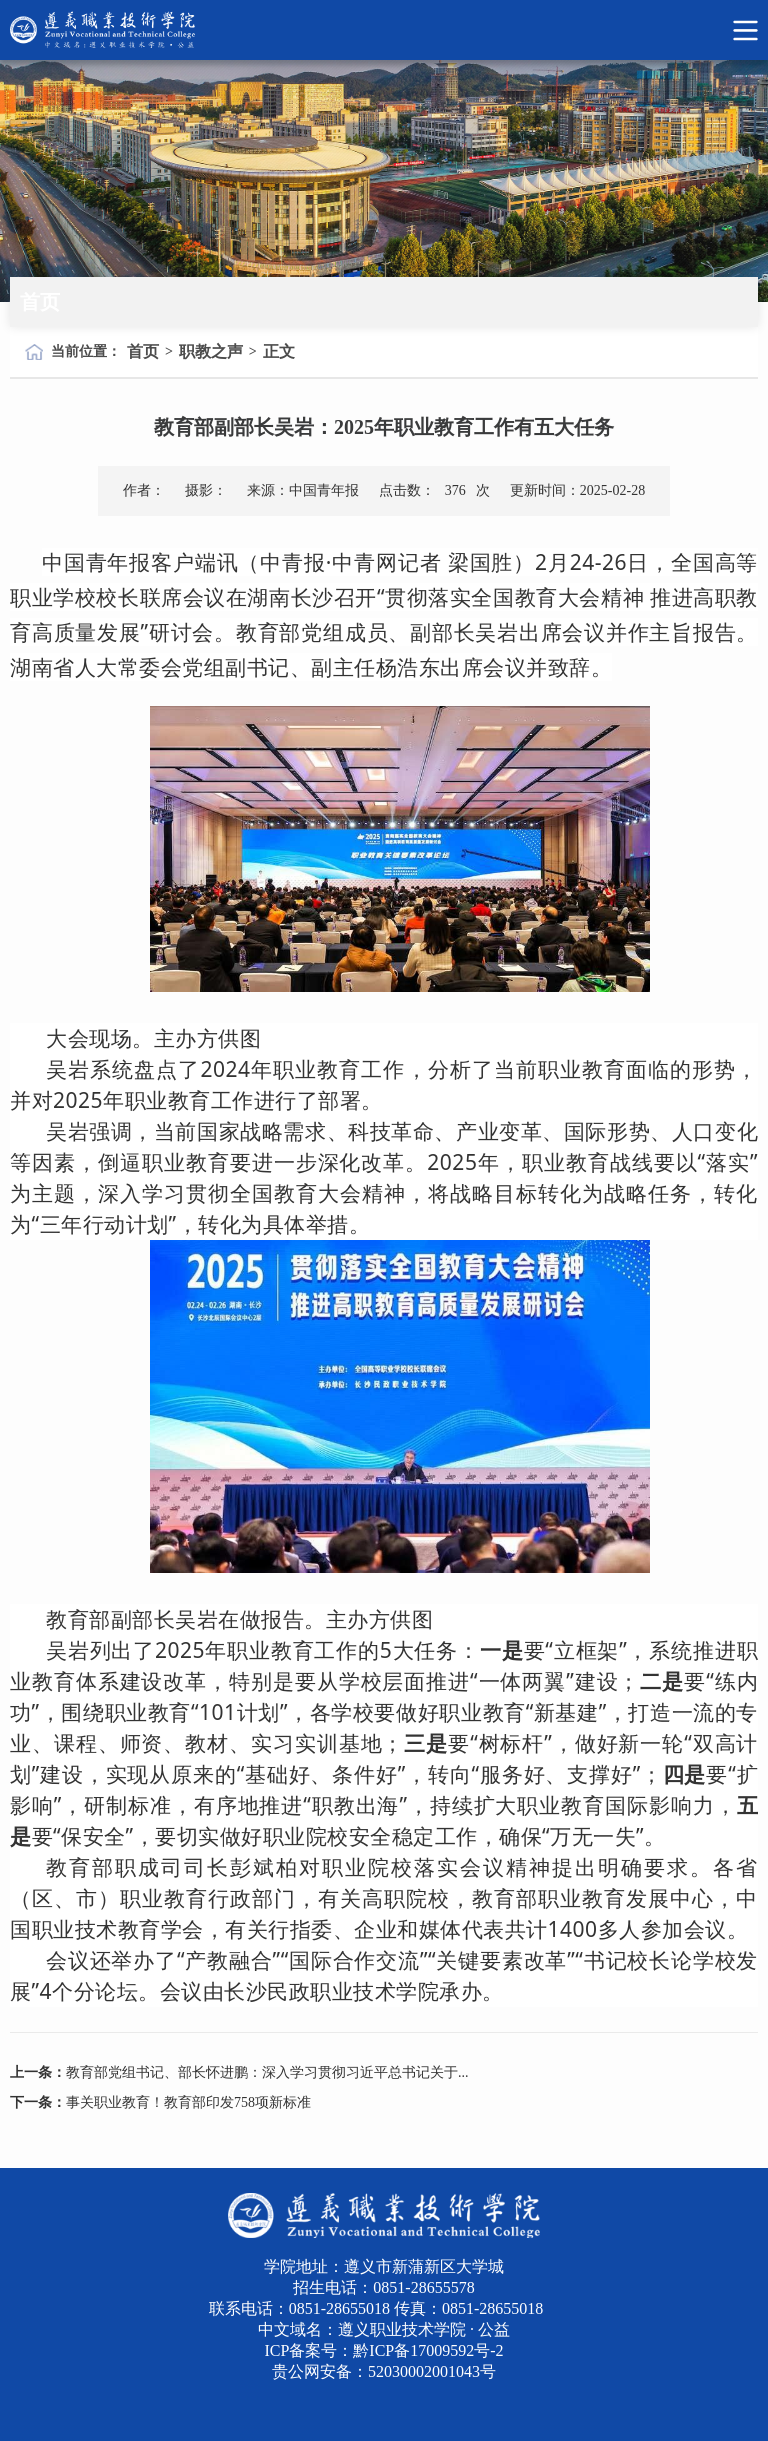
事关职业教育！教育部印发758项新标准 (188, 2102)
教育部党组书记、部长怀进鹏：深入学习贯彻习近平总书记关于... (267, 2072)
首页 (143, 351)
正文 (279, 351)
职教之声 (211, 351)
